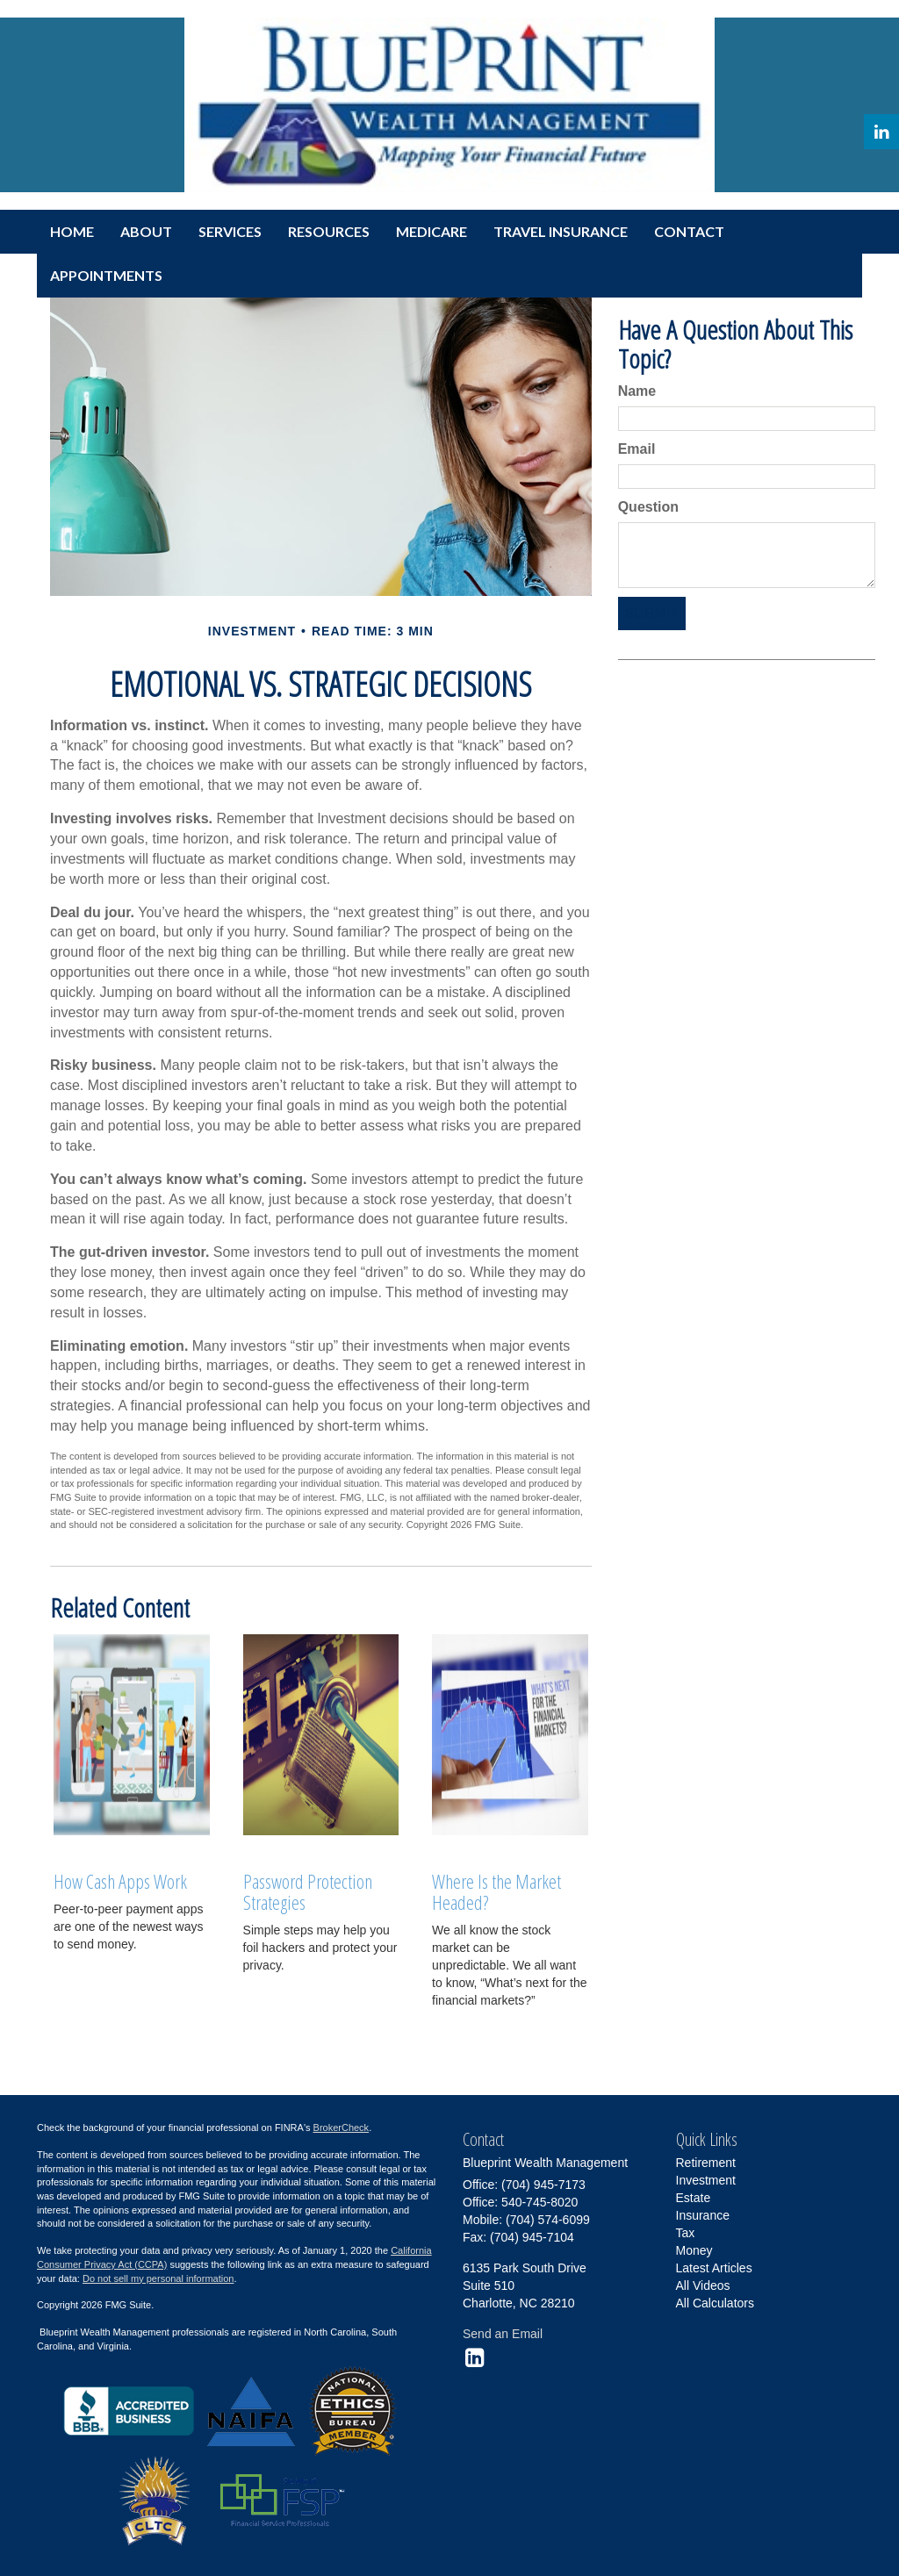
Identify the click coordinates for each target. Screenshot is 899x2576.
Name (637, 391)
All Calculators (715, 2303)
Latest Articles (714, 2268)
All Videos (703, 2285)
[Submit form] (652, 614)
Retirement (706, 2163)
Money (694, 2250)
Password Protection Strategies (307, 1891)
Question (648, 506)
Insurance (703, 2215)
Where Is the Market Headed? (496, 1891)
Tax (685, 2233)
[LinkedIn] (881, 131)
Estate (693, 2198)
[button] (146, 232)
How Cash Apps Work (120, 1881)
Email (637, 448)
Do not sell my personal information (158, 2278)
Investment (706, 2180)
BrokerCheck (341, 2127)
